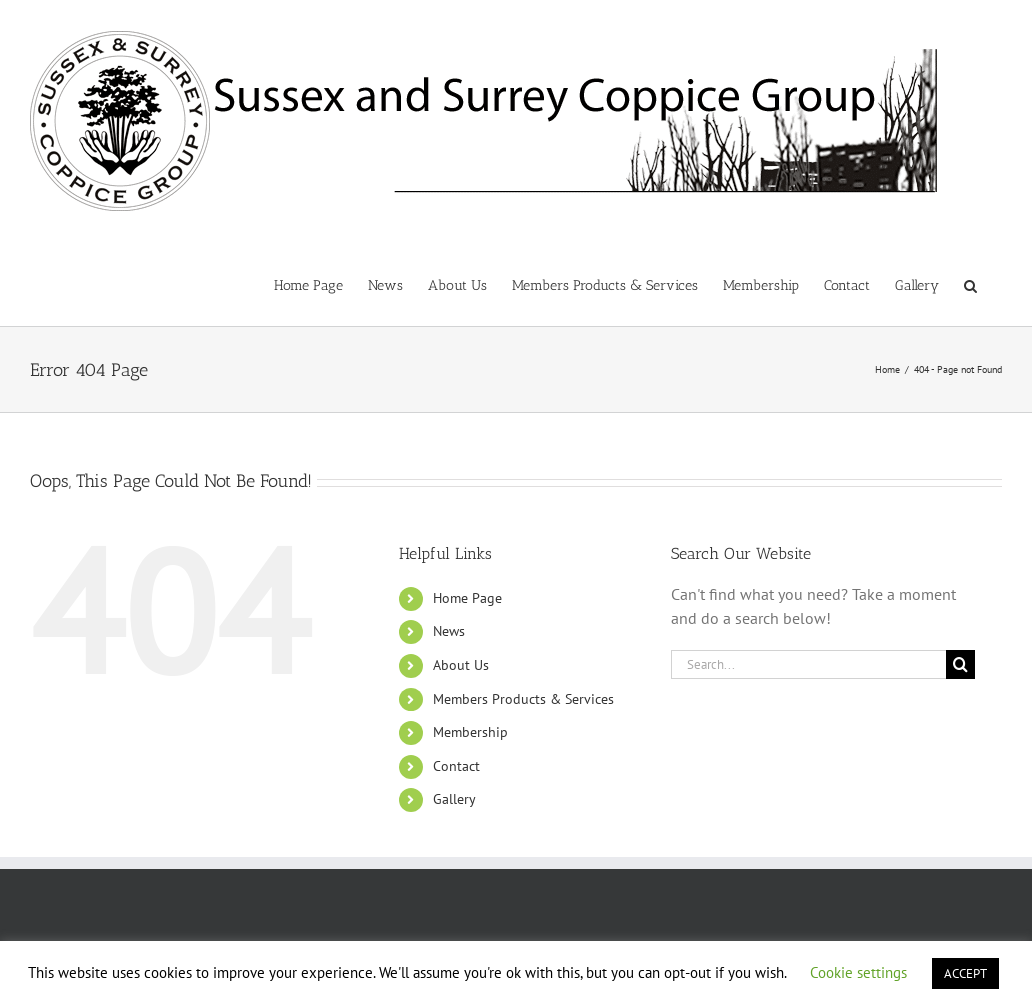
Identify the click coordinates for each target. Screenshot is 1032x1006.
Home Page (467, 598)
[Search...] (808, 664)
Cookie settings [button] (858, 972)
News (449, 631)
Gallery (454, 799)
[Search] (960, 664)
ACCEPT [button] (965, 973)
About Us (461, 665)
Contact (456, 766)
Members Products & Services (523, 699)
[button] (970, 284)
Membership (470, 732)
